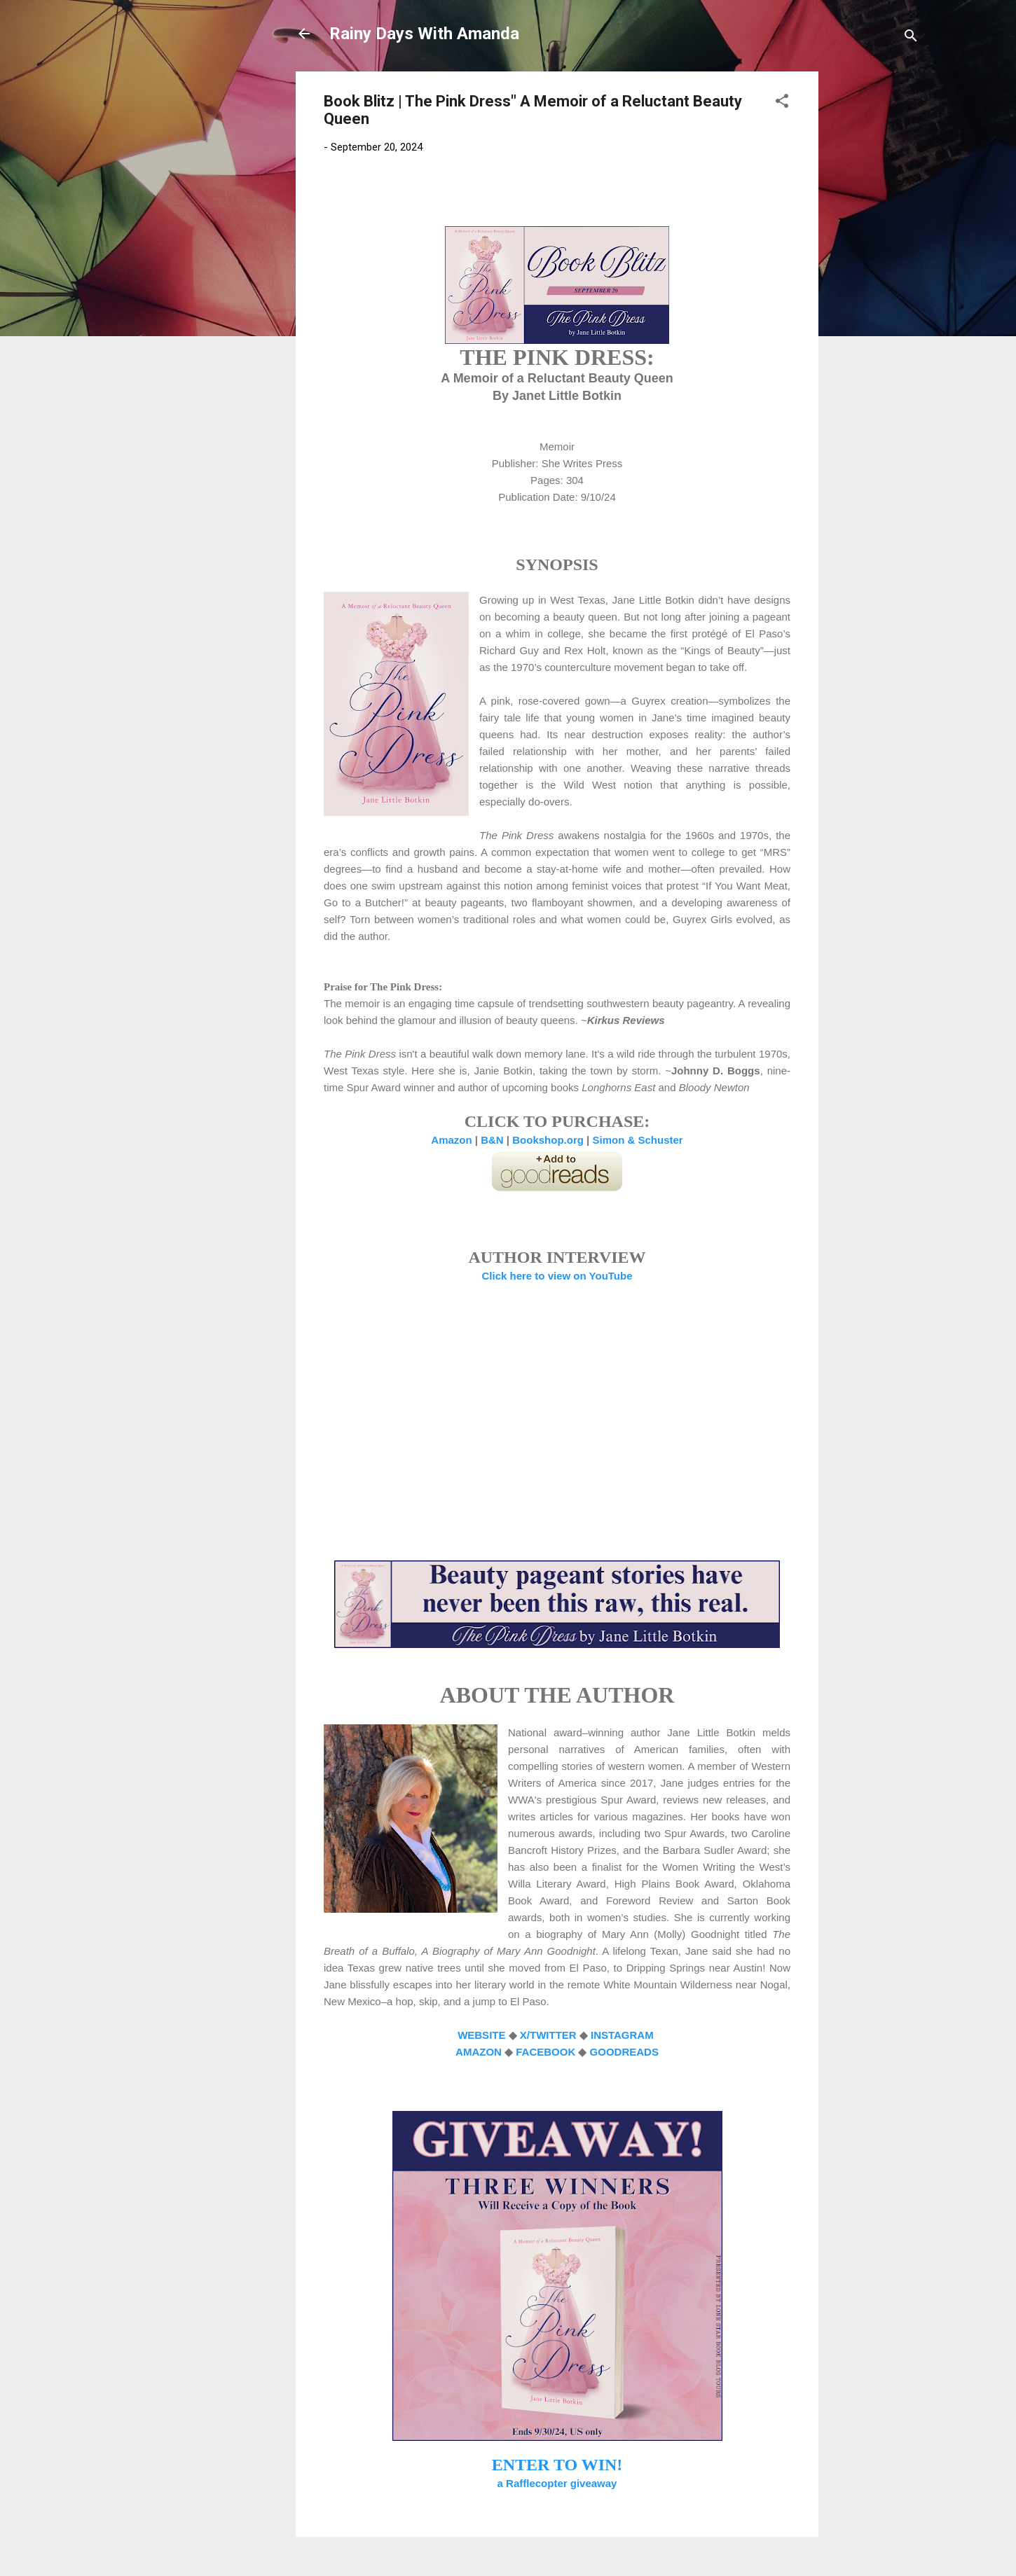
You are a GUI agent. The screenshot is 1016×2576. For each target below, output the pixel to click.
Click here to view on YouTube (556, 1276)
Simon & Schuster (637, 1140)
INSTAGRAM (624, 2035)
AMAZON (478, 2052)
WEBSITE (481, 2035)
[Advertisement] (874, 281)
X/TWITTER (548, 2035)
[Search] (910, 38)
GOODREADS (624, 2052)
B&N (492, 1140)
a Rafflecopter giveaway (557, 2483)
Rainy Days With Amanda (424, 33)
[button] (782, 103)
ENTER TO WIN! (557, 2465)
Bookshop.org (548, 1140)
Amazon (451, 1140)
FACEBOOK (545, 2052)
